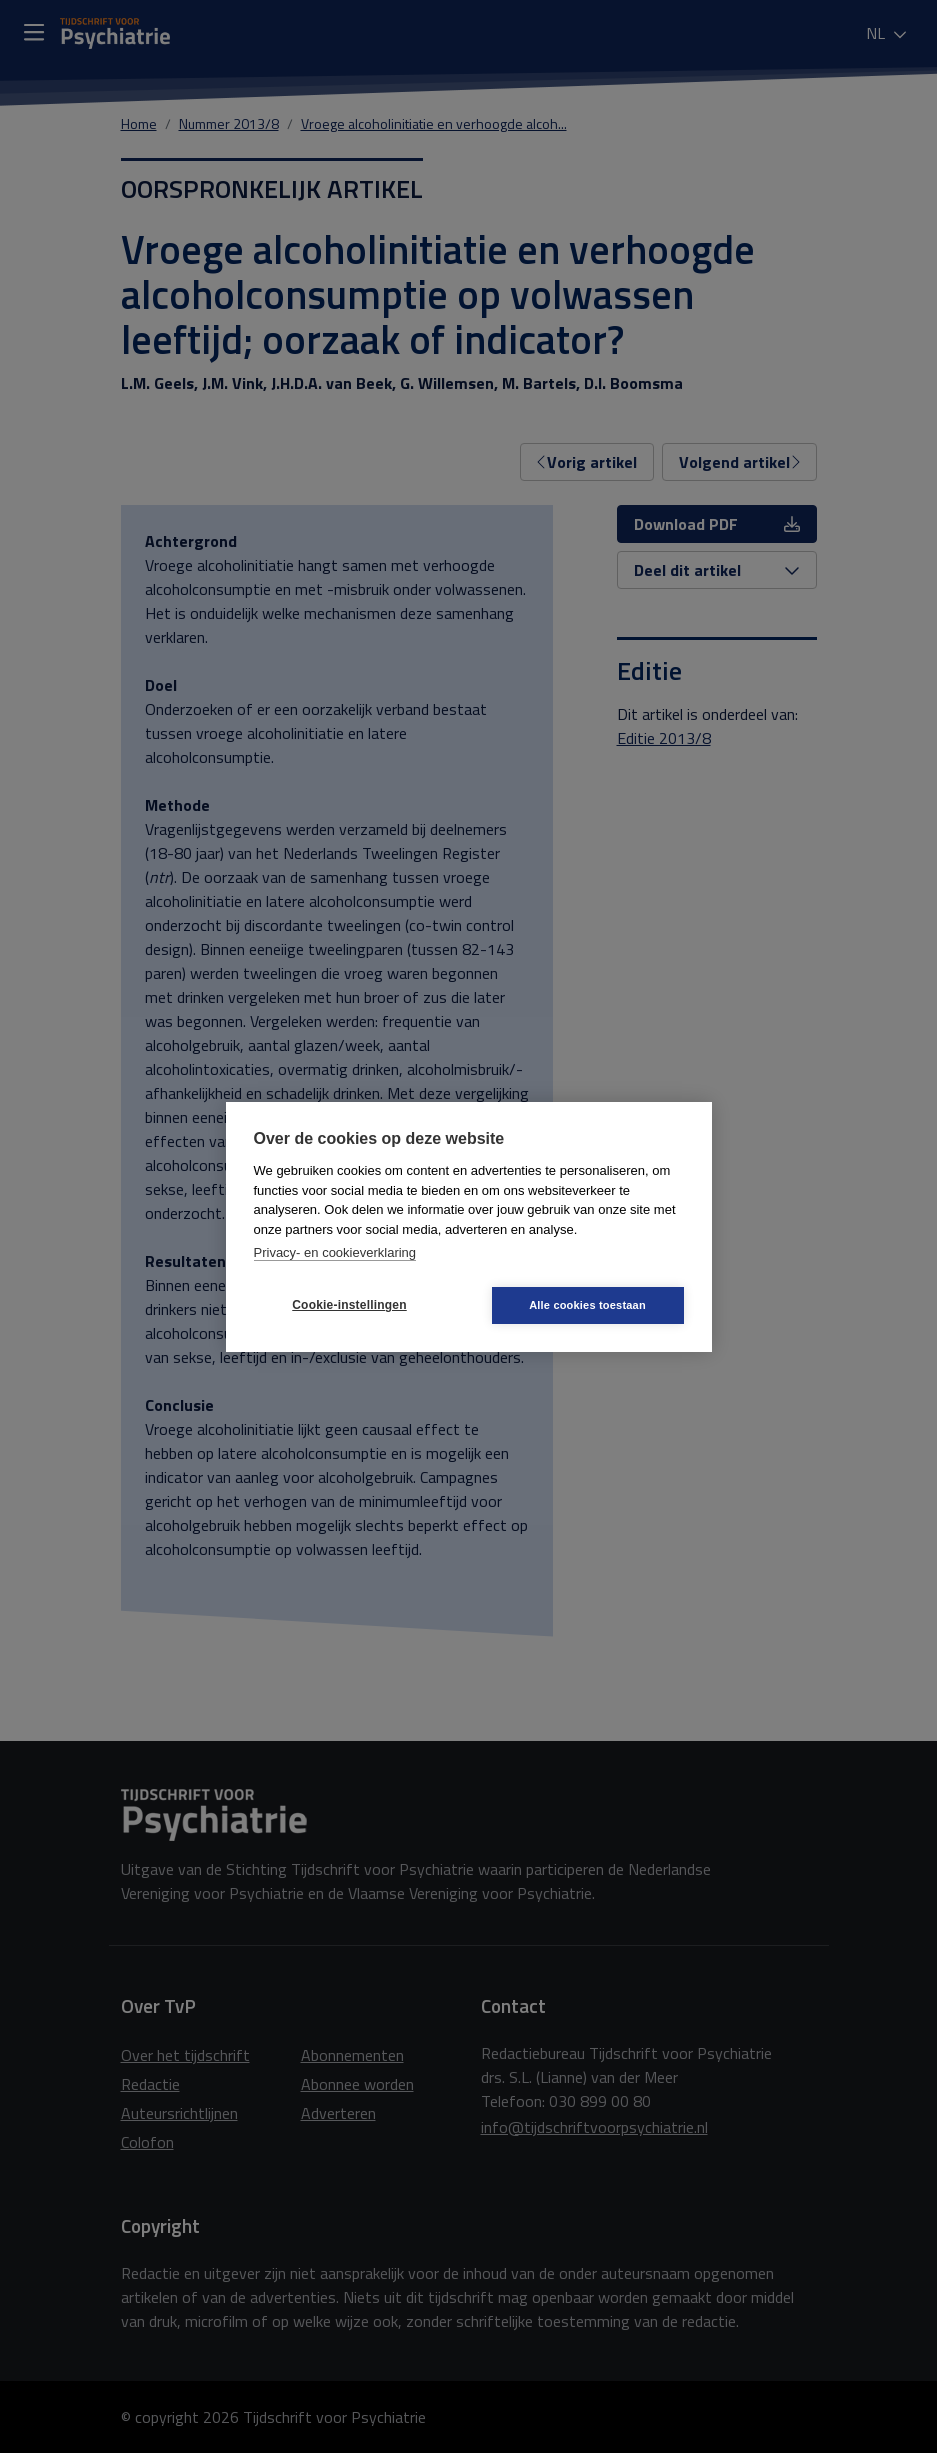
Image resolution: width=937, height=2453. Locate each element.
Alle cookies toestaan (587, 1305)
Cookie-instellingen (349, 1305)
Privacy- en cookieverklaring (335, 1252)
